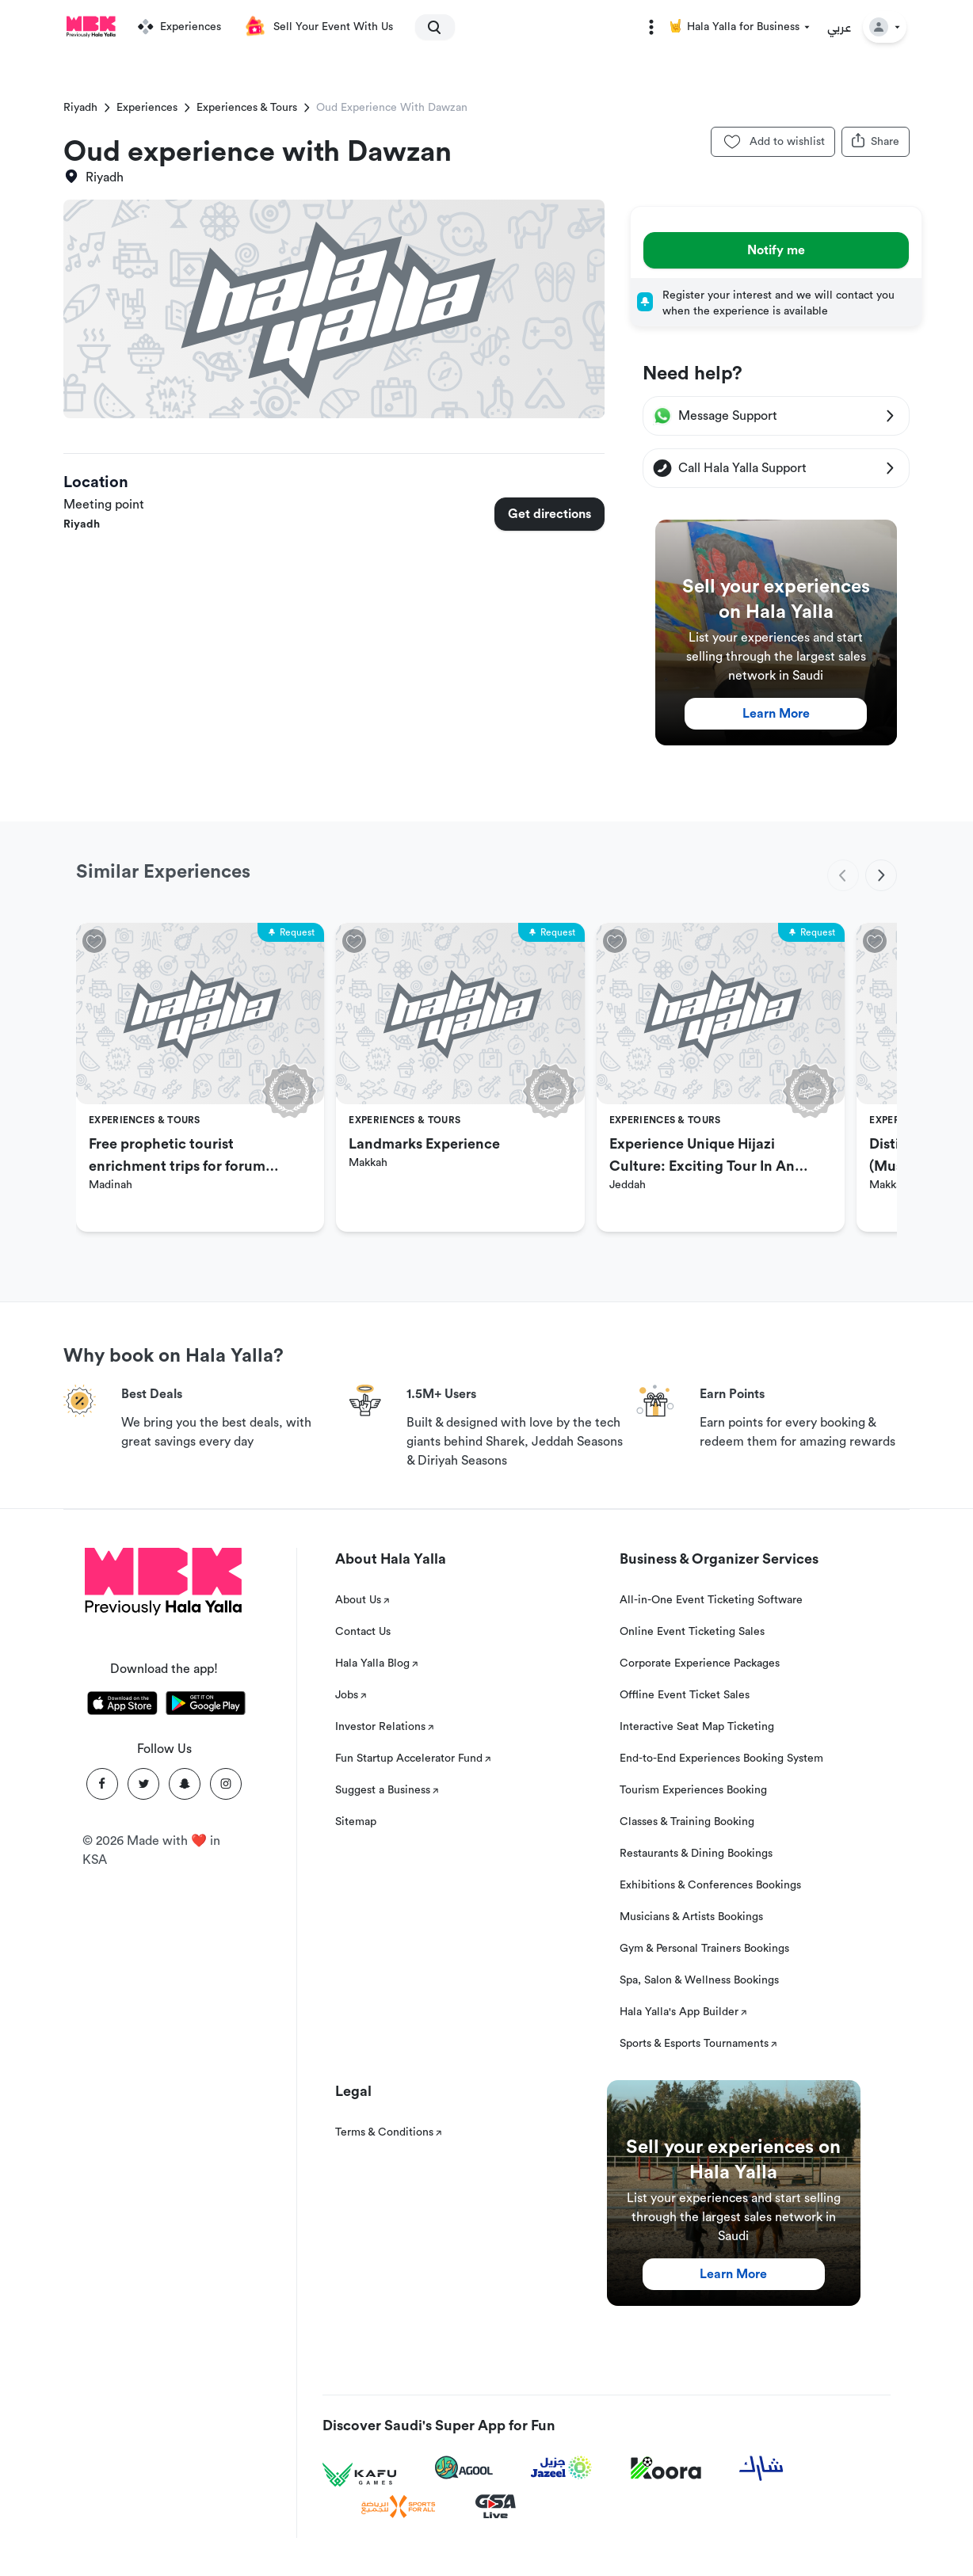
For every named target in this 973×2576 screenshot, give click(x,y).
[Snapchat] (184, 1784)
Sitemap (355, 1821)
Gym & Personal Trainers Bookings (704, 1948)
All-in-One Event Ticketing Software (711, 1600)
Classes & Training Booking (687, 1821)
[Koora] (666, 2468)
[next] (881, 875)
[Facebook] (102, 1784)
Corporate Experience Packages (700, 1663)
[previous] (843, 875)
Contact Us (363, 1631)
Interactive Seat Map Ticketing (697, 1726)
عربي (839, 27)
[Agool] (464, 2467)
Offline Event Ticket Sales (685, 1695)
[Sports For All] (399, 2506)
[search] (428, 27)
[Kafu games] (359, 2475)
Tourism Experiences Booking (693, 1790)
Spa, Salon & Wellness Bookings (699, 1980)
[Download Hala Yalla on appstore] (122, 1706)
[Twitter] (143, 1784)
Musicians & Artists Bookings (691, 1916)
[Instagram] (226, 1784)
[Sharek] (761, 2468)
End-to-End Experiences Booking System (721, 1758)
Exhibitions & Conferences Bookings (710, 1885)
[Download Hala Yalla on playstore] (206, 1706)
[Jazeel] (562, 2468)
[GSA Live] (496, 2506)
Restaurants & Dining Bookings (696, 1853)
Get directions (549, 514)
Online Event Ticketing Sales (692, 1631)
